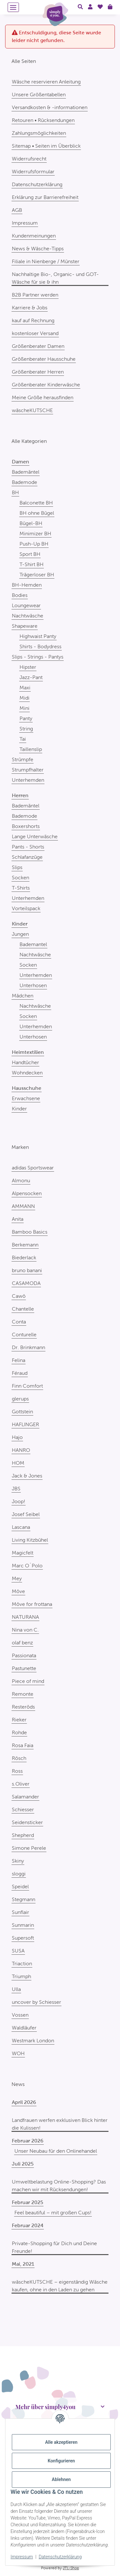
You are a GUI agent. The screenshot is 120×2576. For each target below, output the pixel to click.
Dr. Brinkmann (28, 1347)
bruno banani (27, 1270)
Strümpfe (22, 759)
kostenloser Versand (35, 333)
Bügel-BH (31, 523)
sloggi (19, 1873)
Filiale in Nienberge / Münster (45, 261)
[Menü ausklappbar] (13, 7)
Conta (19, 1321)
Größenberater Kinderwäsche (46, 384)
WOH (18, 2053)
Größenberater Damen (38, 346)
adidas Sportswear (33, 1167)
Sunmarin (23, 1925)
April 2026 (24, 2102)
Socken (20, 877)
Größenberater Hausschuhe (44, 359)
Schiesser (23, 1809)
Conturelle (24, 1334)
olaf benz (22, 1642)
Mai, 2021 (23, 2264)
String (26, 728)
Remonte (22, 1694)
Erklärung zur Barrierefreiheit (45, 197)
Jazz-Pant (31, 677)
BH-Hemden (27, 585)
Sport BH (30, 554)
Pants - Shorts (28, 846)
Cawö (19, 1296)
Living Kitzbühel (30, 1540)
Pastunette (24, 1668)
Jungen (20, 934)
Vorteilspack (26, 908)
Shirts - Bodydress (40, 646)
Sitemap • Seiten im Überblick (46, 146)
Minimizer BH (35, 533)
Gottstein (22, 1411)
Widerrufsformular (33, 171)
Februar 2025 (27, 2202)
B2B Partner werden (35, 294)
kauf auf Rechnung (33, 320)
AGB (17, 210)
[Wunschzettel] (100, 7)
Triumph (21, 1976)
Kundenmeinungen (34, 235)
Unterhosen (33, 985)
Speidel (20, 1886)
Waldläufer (24, 2027)
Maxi (25, 687)
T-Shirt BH (32, 564)
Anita (17, 1219)
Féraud (20, 1373)
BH (15, 492)
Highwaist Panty (38, 636)
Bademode (24, 482)
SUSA (18, 1950)
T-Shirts (21, 888)
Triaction (22, 1963)
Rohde (19, 1732)
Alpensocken (27, 1193)
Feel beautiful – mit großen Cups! (53, 2212)
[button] (80, 7)
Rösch (19, 1758)
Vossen (20, 2015)
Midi (24, 698)
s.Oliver (20, 1784)
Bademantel (33, 944)
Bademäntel (25, 472)
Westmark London (33, 2040)
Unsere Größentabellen (39, 94)
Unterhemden (28, 780)
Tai (23, 739)
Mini (24, 708)
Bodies (20, 595)
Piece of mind (28, 1681)
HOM (18, 1463)
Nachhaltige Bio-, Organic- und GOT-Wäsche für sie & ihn (55, 278)
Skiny (18, 1861)
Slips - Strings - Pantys (37, 656)
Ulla (16, 1989)
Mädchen (22, 995)
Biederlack (24, 1257)
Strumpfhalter (28, 769)
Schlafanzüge (27, 857)
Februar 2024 (28, 2225)
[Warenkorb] (110, 7)
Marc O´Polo (27, 1565)
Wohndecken (27, 1072)
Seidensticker (27, 1822)
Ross (17, 1771)
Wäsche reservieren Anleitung (46, 81)
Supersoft (23, 1938)
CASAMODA (26, 1283)
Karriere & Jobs (29, 307)
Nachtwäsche (27, 615)
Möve (18, 1591)
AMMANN (23, 1206)
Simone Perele (29, 1848)
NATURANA (25, 1617)
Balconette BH (36, 502)
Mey (17, 1578)
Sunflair (20, 1912)
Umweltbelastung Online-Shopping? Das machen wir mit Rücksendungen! (59, 2185)
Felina (18, 1360)
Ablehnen (61, 2479)
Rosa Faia (22, 1745)
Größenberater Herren (38, 372)
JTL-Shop (71, 2568)
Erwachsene (26, 1098)
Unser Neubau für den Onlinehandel (55, 2151)
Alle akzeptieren (61, 2442)
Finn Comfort (27, 1386)
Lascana (21, 1527)
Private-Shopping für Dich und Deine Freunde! (54, 2247)
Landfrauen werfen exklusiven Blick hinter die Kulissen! (60, 2124)
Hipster (28, 667)
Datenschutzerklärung (60, 2556)
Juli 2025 (23, 2164)
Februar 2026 (28, 2140)
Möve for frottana (32, 1604)
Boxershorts (26, 826)
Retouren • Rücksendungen (43, 120)
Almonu (21, 1180)
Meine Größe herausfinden (42, 397)
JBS (16, 1488)
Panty (26, 718)
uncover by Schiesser (36, 2002)
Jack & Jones (27, 1475)
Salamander (25, 1796)
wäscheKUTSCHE (32, 410)
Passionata (24, 1655)
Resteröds (23, 1707)
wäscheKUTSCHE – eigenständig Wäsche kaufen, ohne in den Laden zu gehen (60, 2285)
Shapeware (24, 626)
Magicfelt (22, 1552)
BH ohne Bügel (37, 513)
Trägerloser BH (37, 574)
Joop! (18, 1501)
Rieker (19, 1719)
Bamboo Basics (29, 1232)
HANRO (21, 1450)
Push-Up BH (34, 544)
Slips (17, 867)
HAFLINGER (25, 1424)
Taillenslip (31, 749)
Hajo (17, 1437)
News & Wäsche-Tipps (38, 248)
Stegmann (23, 1899)
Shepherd (23, 1835)
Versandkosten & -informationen (49, 107)
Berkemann (25, 1244)
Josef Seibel (26, 1514)
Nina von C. (25, 1630)
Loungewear (26, 605)
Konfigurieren (61, 2460)
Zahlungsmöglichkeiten (39, 133)
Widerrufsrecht (29, 158)
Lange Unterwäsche (35, 836)
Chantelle (23, 1309)
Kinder (19, 1108)
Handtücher (25, 1062)
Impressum (22, 2556)
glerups (20, 1398)
